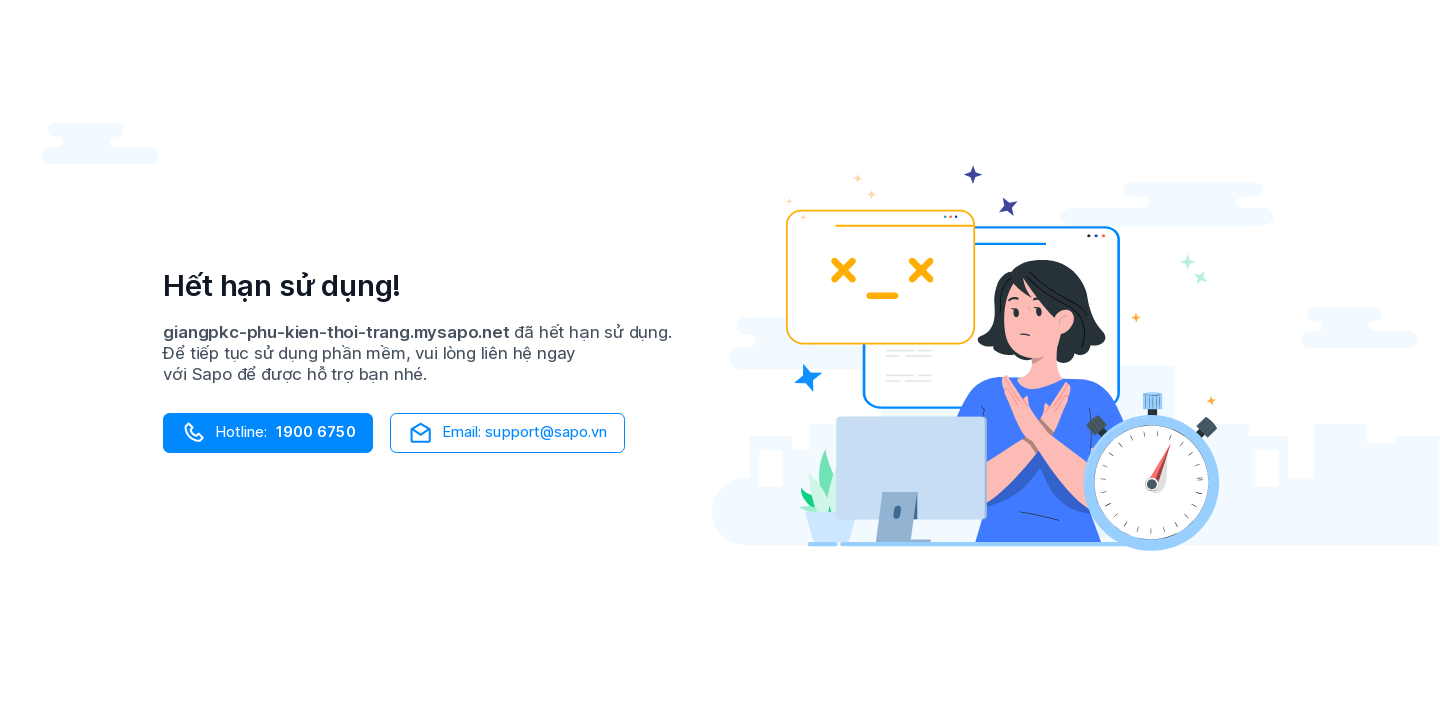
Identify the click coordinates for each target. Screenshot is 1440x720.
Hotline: (268, 432)
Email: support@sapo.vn (507, 432)
